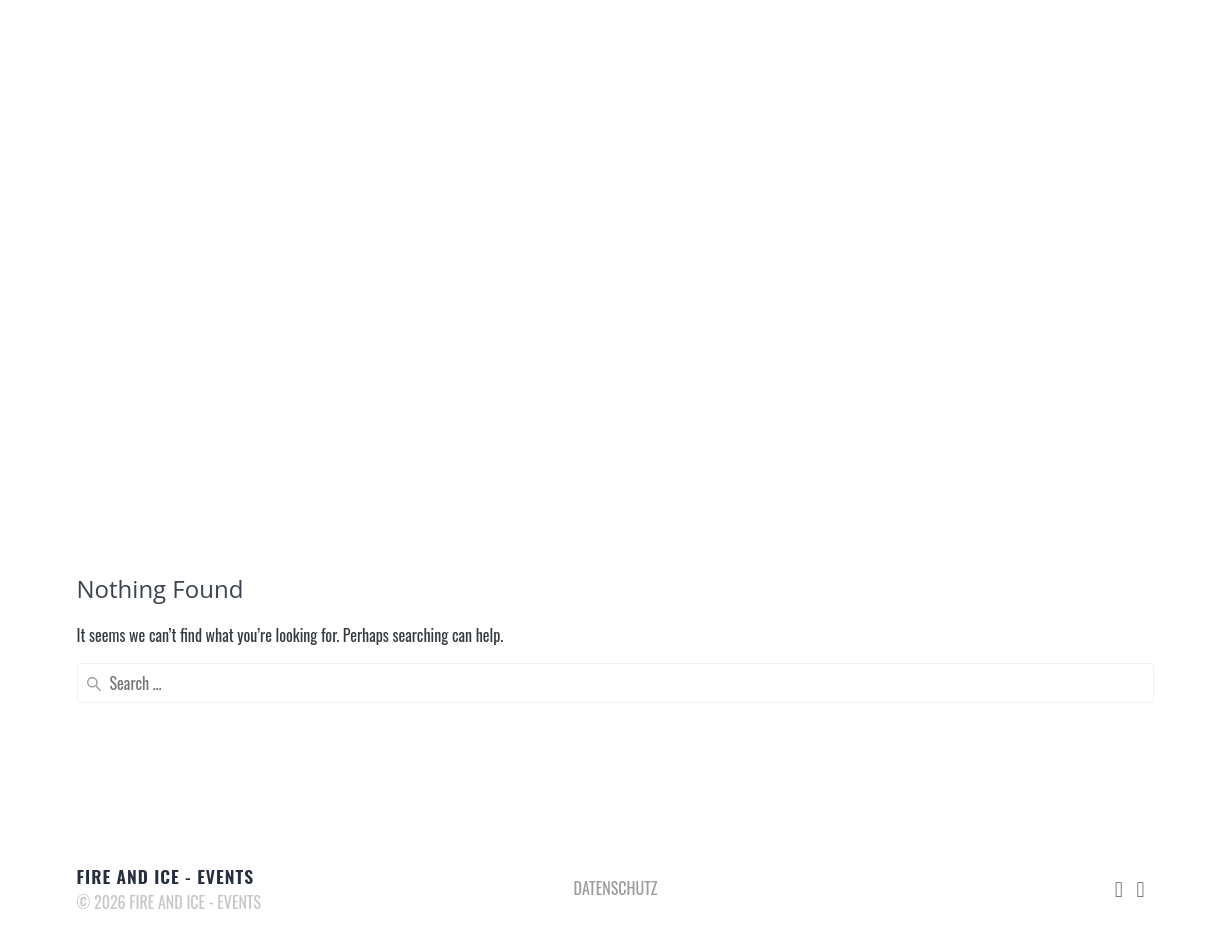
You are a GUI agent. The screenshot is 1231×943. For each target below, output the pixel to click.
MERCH (927, 40)
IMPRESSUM (1126, 40)
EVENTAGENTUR (595, 40)
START (350, 40)
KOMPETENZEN (740, 40)
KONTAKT (1018, 40)
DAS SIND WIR (454, 40)
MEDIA (849, 40)
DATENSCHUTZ (616, 888)
